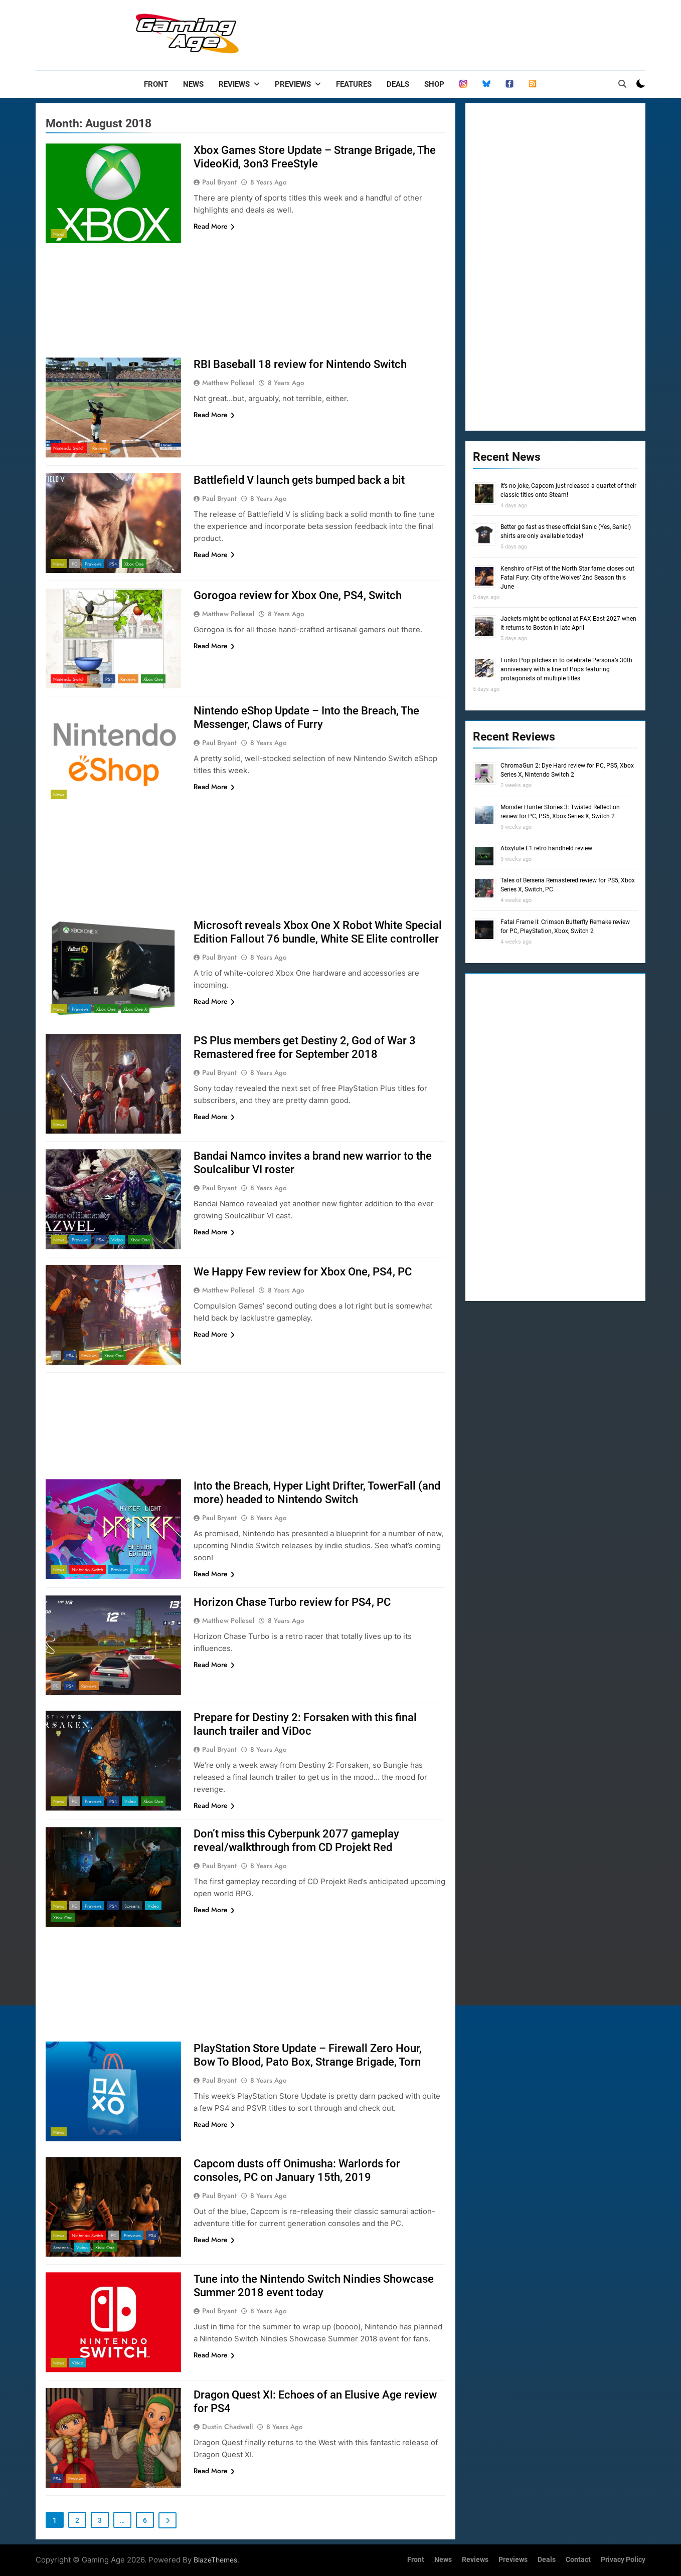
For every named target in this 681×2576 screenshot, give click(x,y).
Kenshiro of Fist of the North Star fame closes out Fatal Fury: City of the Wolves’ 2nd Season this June (567, 577)
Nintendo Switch (69, 448)
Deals (398, 84)
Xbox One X (135, 1009)
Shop (434, 84)
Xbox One (134, 564)
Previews (293, 84)
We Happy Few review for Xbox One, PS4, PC (303, 1271)
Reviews (234, 84)
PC (74, 564)
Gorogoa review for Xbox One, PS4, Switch (298, 595)
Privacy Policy (623, 2559)
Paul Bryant (219, 182)
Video (117, 1239)
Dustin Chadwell (227, 2427)
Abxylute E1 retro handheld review (546, 848)
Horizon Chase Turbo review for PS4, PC (292, 1602)
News (193, 84)
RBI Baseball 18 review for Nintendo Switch (300, 364)
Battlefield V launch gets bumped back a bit (299, 480)
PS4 (113, 564)
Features (354, 84)
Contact (578, 2559)
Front (156, 84)
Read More (214, 226)
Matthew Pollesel (228, 383)
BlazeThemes (215, 2559)
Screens (132, 1906)
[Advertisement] (462, 32)
